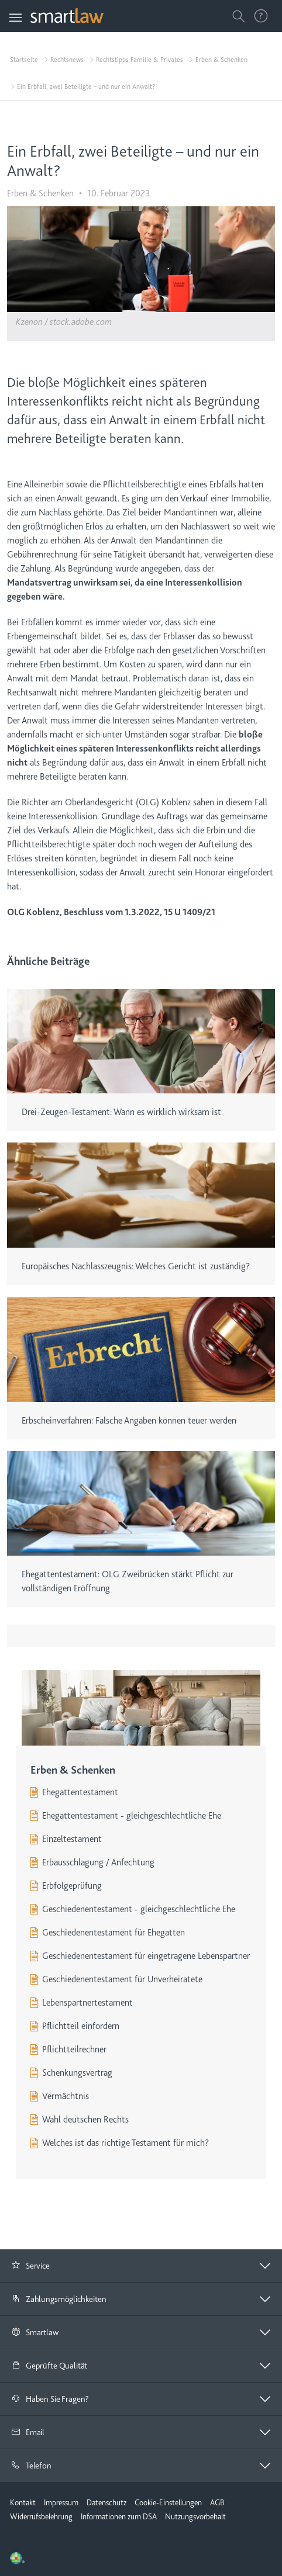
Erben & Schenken (221, 60)
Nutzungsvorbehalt (195, 2516)
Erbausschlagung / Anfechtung (98, 1862)
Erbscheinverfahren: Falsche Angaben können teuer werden (129, 1420)
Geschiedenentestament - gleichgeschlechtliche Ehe (138, 1909)
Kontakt (23, 2502)
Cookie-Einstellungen (168, 2502)
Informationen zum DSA (119, 2516)
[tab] (141, 2266)
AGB (217, 2502)
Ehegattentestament (80, 1792)
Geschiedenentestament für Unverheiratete (122, 1979)
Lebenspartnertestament (87, 2002)
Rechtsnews (67, 60)
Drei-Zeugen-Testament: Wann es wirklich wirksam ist (121, 1112)
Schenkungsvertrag (77, 2073)
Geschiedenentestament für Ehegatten (113, 1932)
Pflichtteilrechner (74, 2049)
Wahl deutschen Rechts (85, 2119)
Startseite (24, 60)
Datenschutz (106, 2502)
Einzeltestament (72, 1839)
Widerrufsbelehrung (41, 2516)
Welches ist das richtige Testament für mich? (125, 2143)
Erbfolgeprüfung (72, 1886)
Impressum (61, 2502)
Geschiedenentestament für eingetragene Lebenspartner (146, 1956)
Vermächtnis (65, 2096)
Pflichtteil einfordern (80, 2026)
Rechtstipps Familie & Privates (139, 60)
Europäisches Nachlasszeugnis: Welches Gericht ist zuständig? (136, 1266)
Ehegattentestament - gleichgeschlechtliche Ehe (131, 1815)
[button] (141, 2265)
